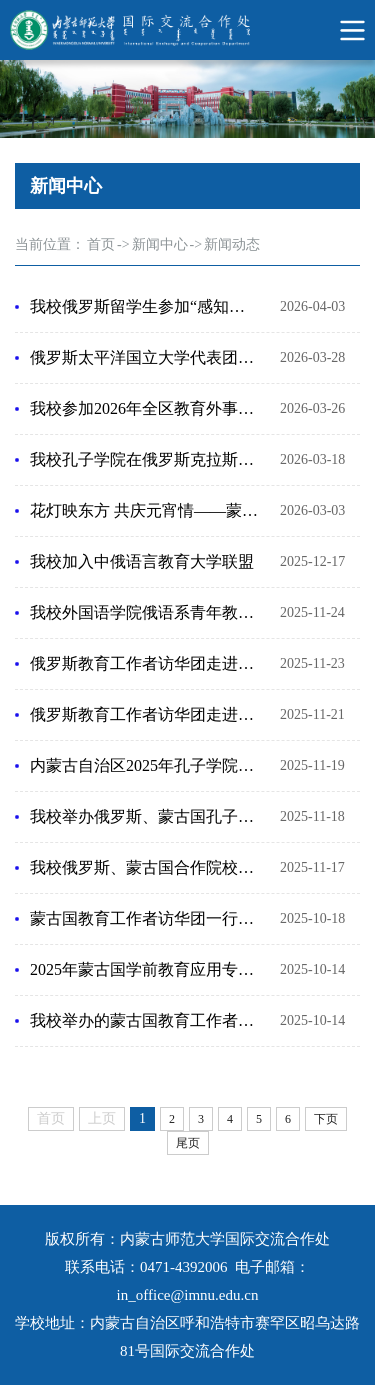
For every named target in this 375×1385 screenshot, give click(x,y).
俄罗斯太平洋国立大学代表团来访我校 (145, 357)
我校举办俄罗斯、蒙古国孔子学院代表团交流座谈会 (145, 816)
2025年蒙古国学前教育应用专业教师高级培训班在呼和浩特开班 (145, 969)
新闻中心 (160, 244)
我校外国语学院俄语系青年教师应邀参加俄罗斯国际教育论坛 (145, 612)
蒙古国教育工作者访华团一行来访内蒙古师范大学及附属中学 (145, 918)
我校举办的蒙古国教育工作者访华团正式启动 (145, 1020)
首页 (101, 244)
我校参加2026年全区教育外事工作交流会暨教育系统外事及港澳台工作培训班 (145, 408)
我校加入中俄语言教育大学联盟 (142, 561)
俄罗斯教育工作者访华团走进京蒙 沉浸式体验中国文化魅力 (145, 663)
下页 (326, 1119)
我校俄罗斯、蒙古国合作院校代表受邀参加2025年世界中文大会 (145, 867)
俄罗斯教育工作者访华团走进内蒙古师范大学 (145, 714)
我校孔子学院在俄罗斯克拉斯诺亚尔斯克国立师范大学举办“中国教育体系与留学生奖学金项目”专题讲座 (145, 459)
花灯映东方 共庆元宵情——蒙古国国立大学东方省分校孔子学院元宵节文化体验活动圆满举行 (145, 510)
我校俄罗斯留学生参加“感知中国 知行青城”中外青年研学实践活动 (145, 306)
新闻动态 (232, 244)
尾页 (188, 1143)
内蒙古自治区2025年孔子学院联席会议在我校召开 (145, 765)
